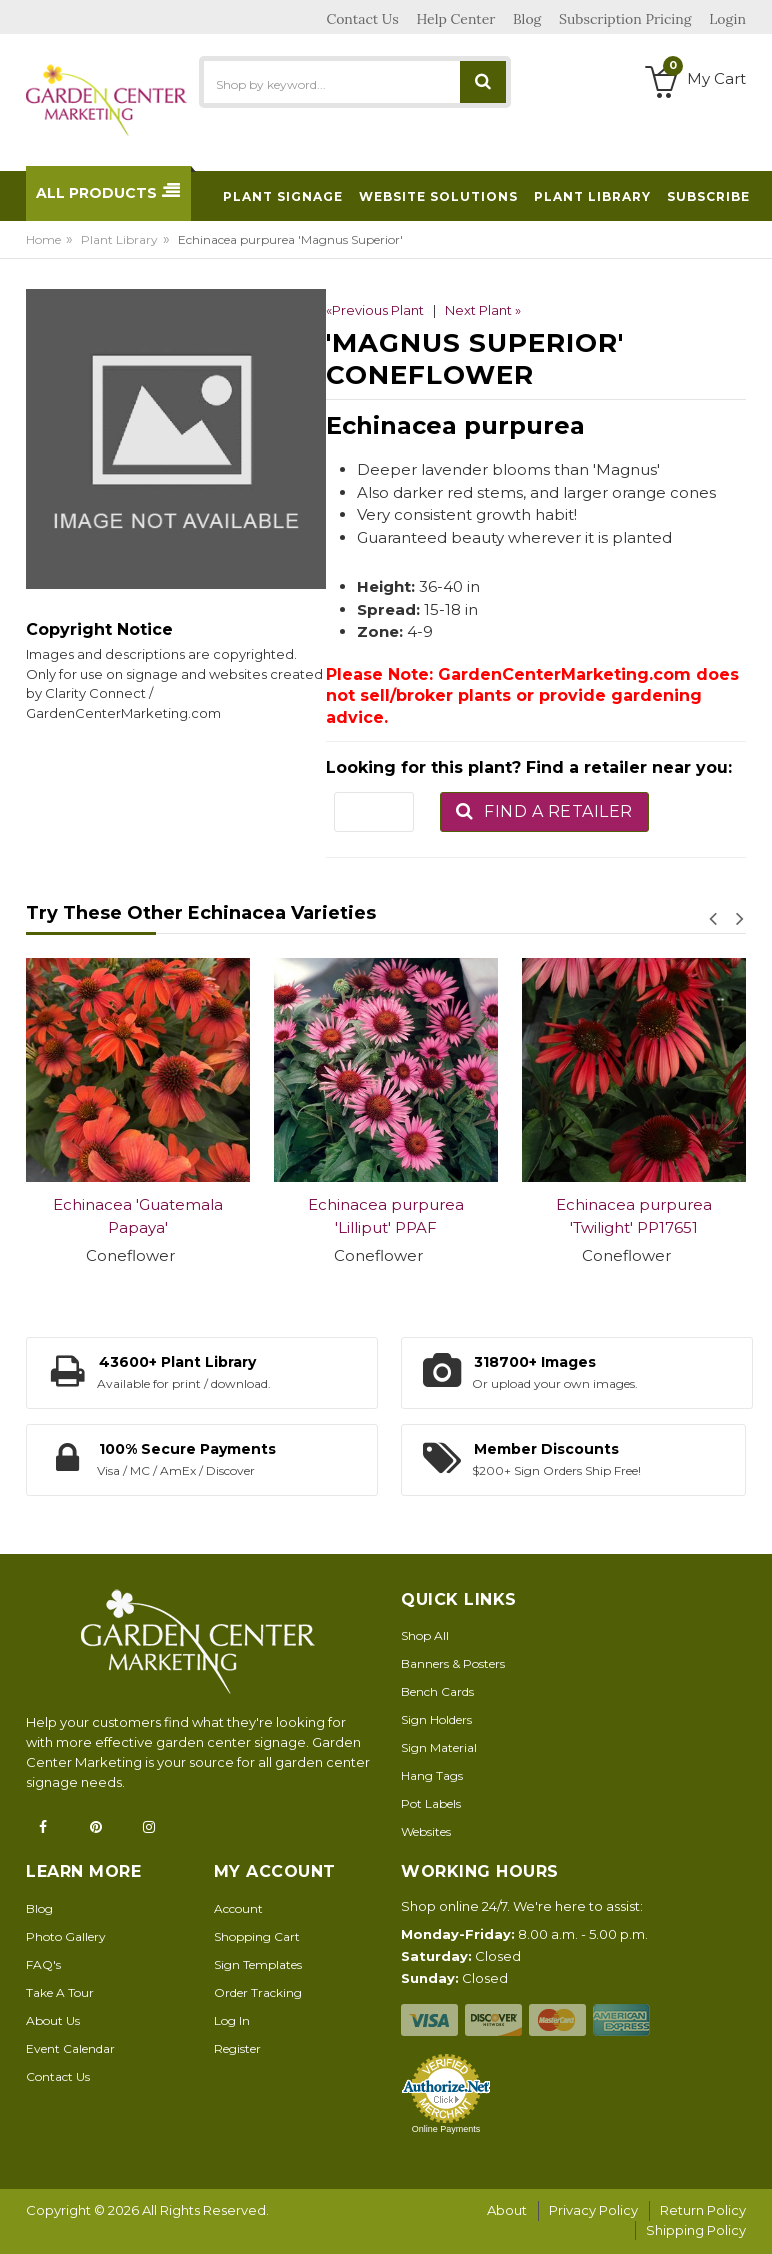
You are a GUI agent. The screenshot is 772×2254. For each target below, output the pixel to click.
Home (43, 239)
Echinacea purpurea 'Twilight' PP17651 (634, 1216)
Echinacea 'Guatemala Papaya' (138, 1216)
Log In (232, 2020)
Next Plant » (483, 310)
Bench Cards (437, 1691)
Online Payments (446, 2129)
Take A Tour (60, 1992)
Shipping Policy (696, 2230)
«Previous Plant (375, 310)
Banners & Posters (453, 1663)
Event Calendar (70, 2048)
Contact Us (58, 2076)
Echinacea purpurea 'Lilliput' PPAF (386, 1216)
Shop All (425, 1635)
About (507, 2210)
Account (238, 1908)
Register (237, 2048)
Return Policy (703, 2210)
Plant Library (119, 239)
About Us (53, 2020)
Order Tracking (258, 1992)
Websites (426, 1831)
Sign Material (439, 1747)
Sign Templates (258, 1964)
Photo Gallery (66, 1936)
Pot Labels (431, 1803)
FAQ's (43, 1964)
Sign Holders (436, 1719)
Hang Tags (432, 1775)
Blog (39, 1908)
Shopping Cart (257, 1936)
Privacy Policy (593, 2210)
